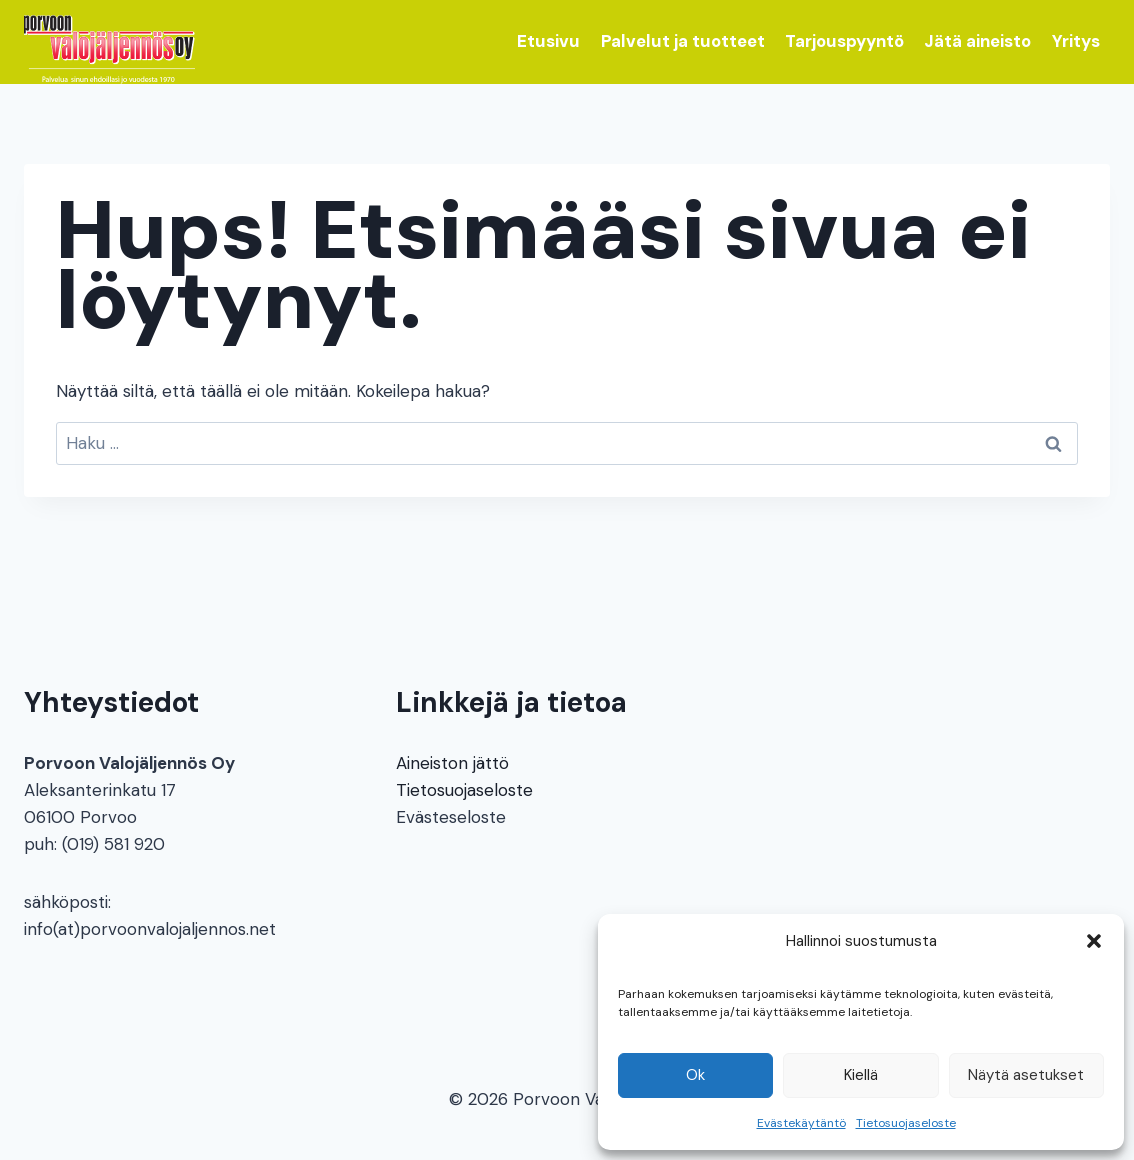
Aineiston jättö (452, 763)
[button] (1094, 941)
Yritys (1076, 41)
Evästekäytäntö (801, 1123)
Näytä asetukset (1026, 1075)
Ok (695, 1075)
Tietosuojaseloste (906, 1123)
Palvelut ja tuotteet (683, 41)
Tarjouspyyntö (844, 41)
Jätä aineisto (977, 41)
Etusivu (548, 41)
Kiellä (861, 1075)
